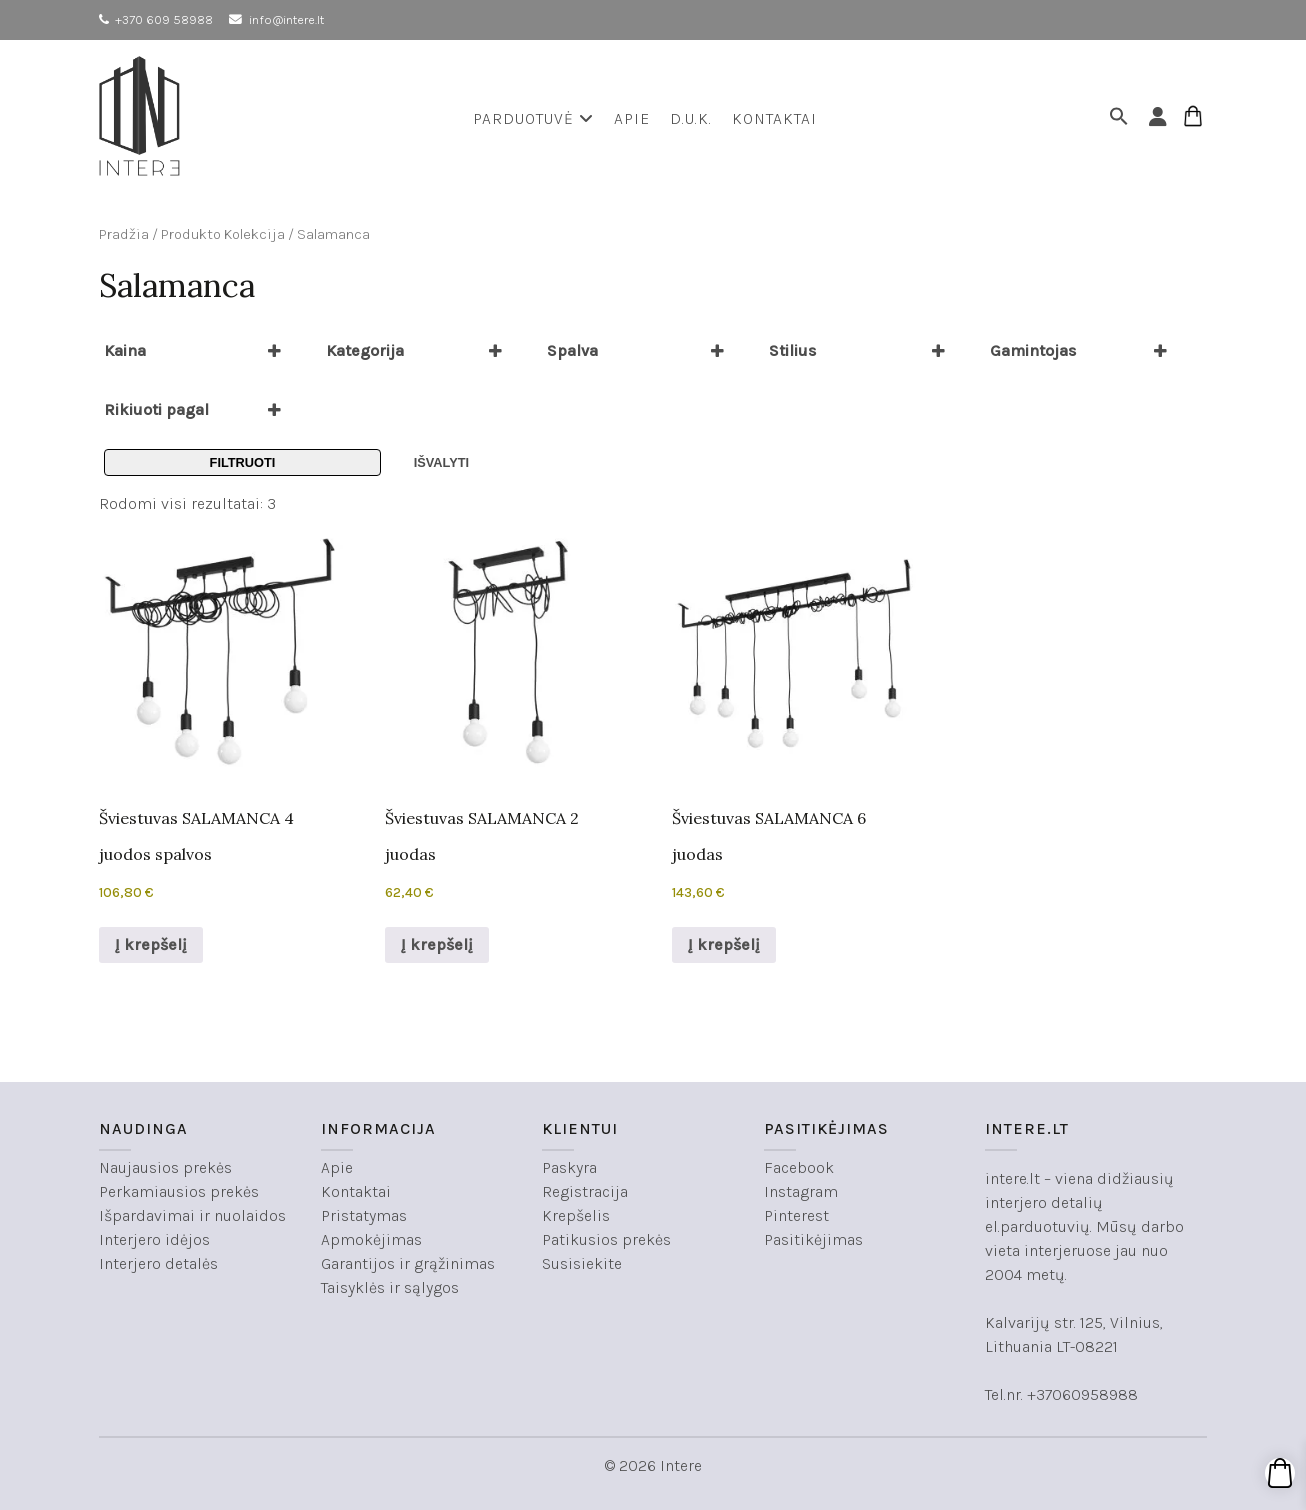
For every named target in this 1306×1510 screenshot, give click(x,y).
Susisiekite (582, 1263)
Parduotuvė (533, 118)
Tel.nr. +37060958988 (1061, 1394)
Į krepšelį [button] (151, 944)
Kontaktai (774, 118)
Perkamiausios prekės (179, 1191)
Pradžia (124, 234)
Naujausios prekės (165, 1167)
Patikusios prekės (606, 1239)
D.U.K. (691, 118)
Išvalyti (441, 462)
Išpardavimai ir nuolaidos (192, 1215)
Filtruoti (243, 462)
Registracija (585, 1191)
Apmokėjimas (371, 1239)
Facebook (799, 1167)
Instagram (801, 1191)
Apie (632, 118)
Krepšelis (576, 1215)
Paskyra (569, 1167)
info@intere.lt (286, 19)
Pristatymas (364, 1215)
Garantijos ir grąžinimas (408, 1263)
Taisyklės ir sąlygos (390, 1287)
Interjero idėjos (154, 1239)
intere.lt (1012, 1178)
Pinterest (796, 1215)
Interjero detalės (158, 1263)
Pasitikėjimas (813, 1239)
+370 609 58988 (164, 19)
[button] (1122, 119)
